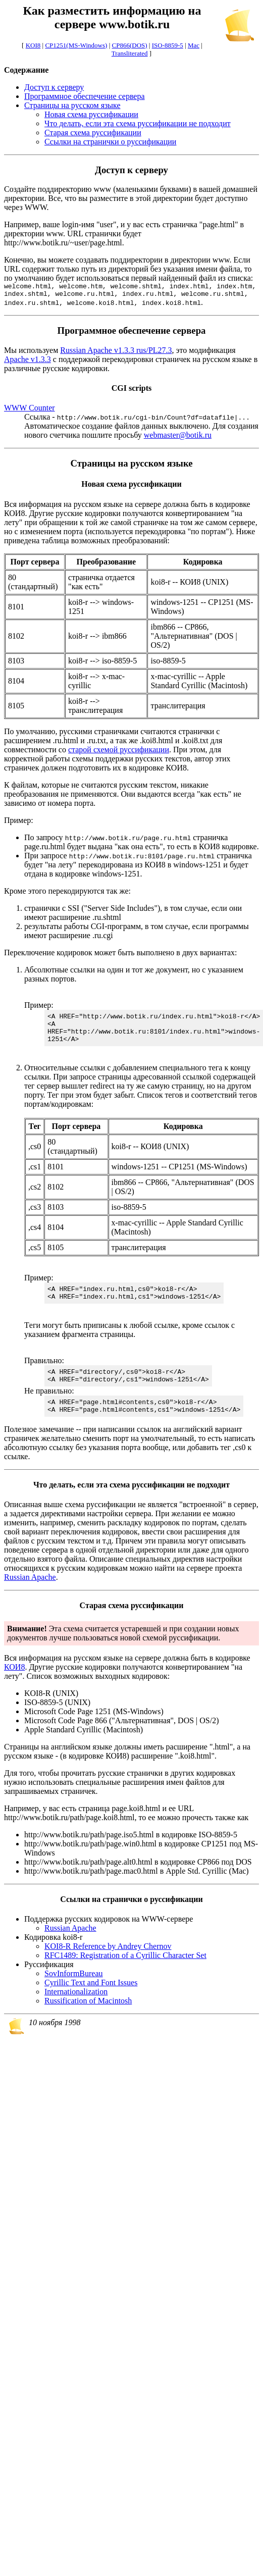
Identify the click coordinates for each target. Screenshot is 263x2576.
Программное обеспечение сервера (84, 96)
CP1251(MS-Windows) (76, 45)
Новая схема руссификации (91, 114)
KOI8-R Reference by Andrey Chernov (107, 1964)
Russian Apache (30, 1595)
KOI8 (33, 45)
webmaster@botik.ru (178, 438)
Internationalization (76, 2009)
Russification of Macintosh (88, 2019)
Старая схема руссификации (92, 132)
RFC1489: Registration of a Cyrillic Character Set (125, 1973)
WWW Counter (29, 410)
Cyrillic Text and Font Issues (90, 2000)
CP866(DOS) (129, 45)
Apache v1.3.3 (27, 362)
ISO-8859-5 (167, 45)
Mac (193, 45)
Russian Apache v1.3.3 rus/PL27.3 (116, 353)
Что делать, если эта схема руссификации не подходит (137, 123)
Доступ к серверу (54, 87)
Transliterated (130, 53)
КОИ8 (14, 1685)
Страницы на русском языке (72, 105)
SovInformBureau (73, 1991)
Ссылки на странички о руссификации (110, 141)
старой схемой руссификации (118, 752)
